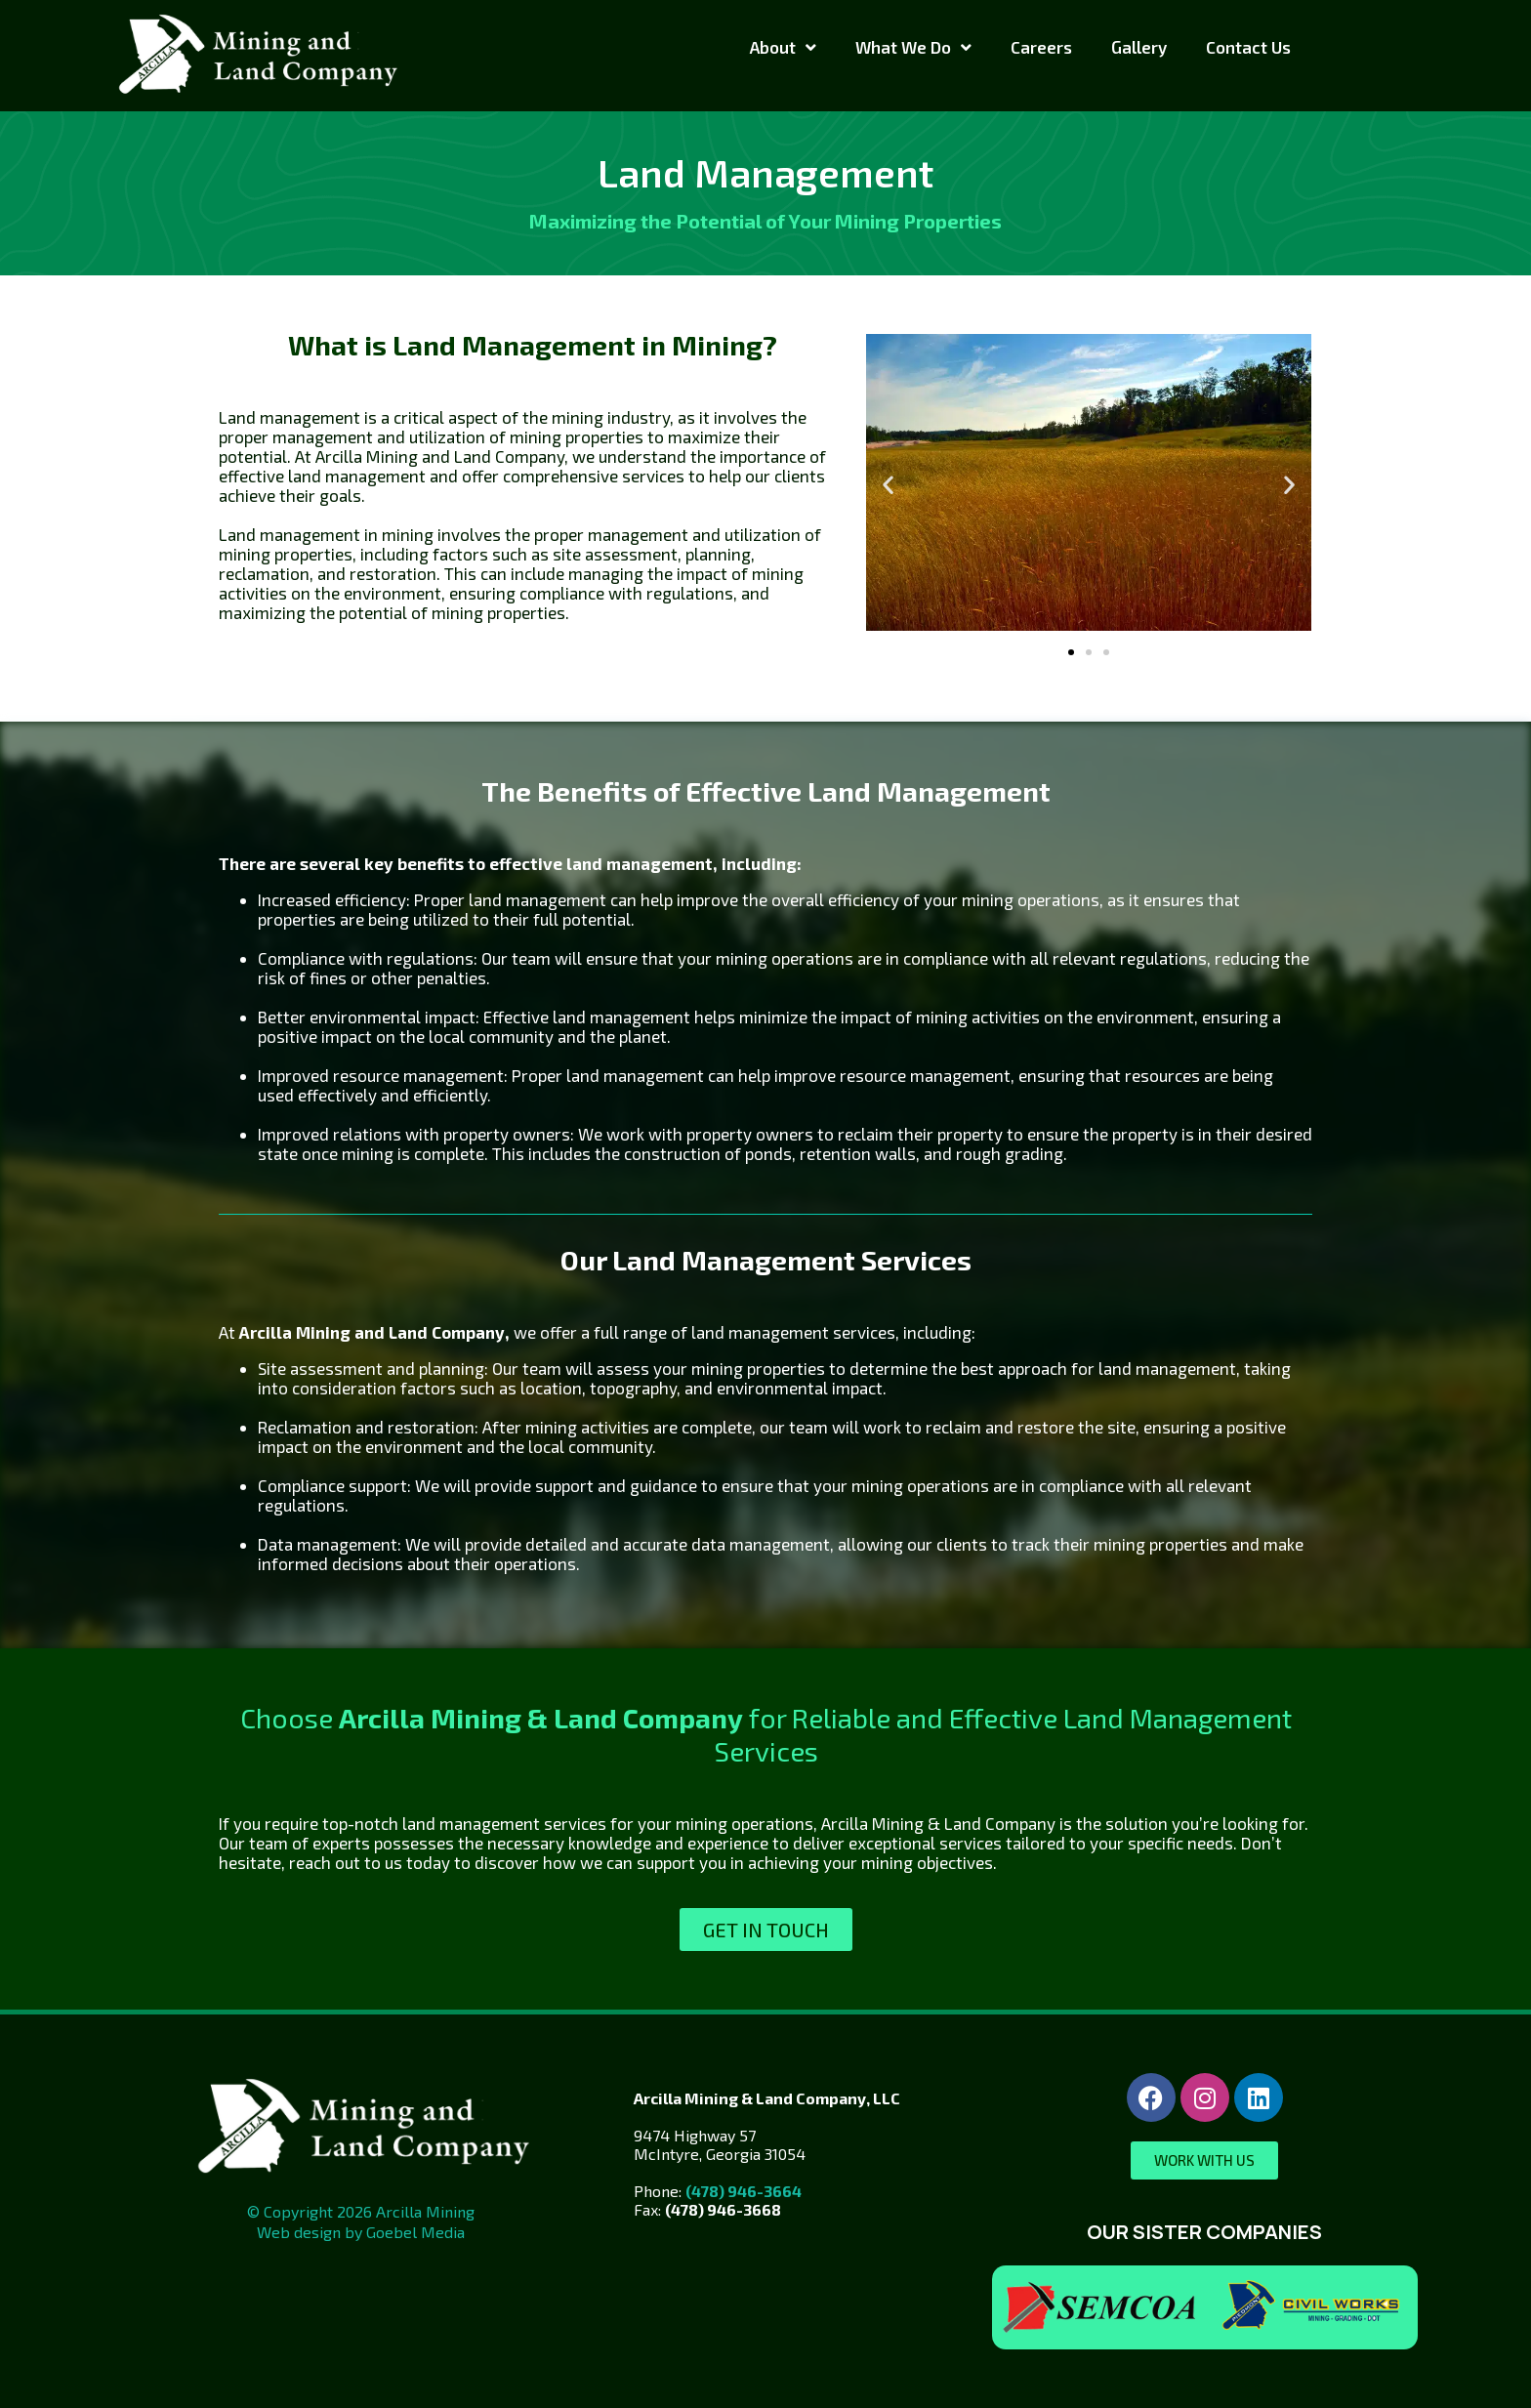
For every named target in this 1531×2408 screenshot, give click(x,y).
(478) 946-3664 (743, 2190)
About (783, 47)
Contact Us (1248, 47)
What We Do (913, 47)
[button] (888, 484)
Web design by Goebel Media (361, 2231)
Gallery (1139, 47)
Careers (1041, 47)
